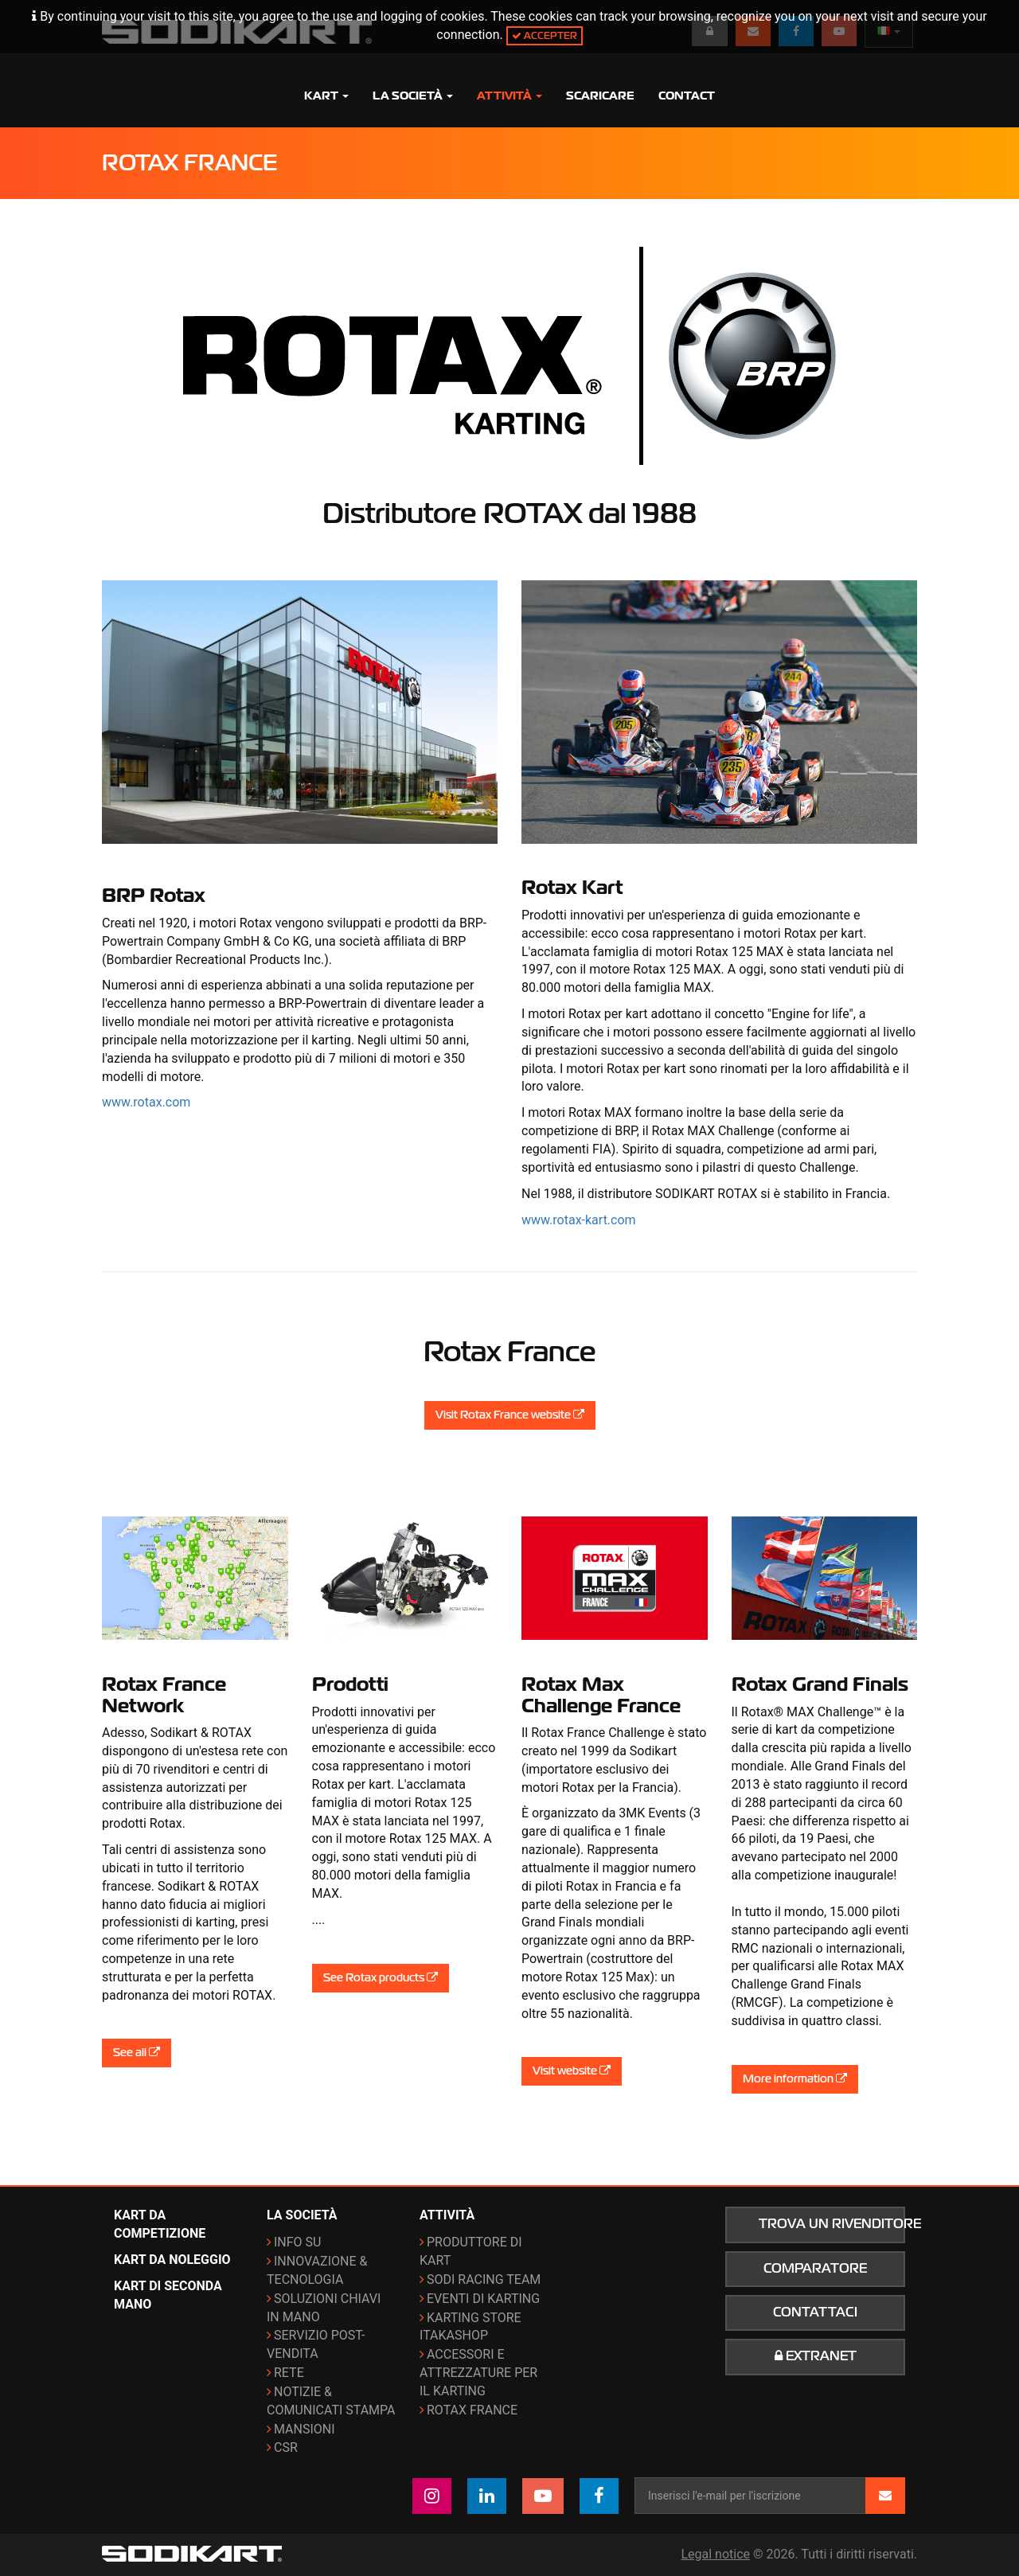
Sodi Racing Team (484, 2279)
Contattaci (815, 2312)
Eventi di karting (483, 2298)
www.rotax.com (146, 1102)
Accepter (544, 35)
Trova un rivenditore (832, 2224)
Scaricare (600, 95)
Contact (686, 95)
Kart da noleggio (172, 2259)
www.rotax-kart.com (578, 1220)
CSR (286, 2447)
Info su (297, 2242)
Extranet (816, 2356)
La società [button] (413, 95)
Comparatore (815, 2269)
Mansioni (304, 2429)
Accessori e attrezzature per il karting (478, 2372)
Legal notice (715, 2554)
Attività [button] (509, 95)
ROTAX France (472, 2410)
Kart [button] (326, 95)
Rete (289, 2372)
